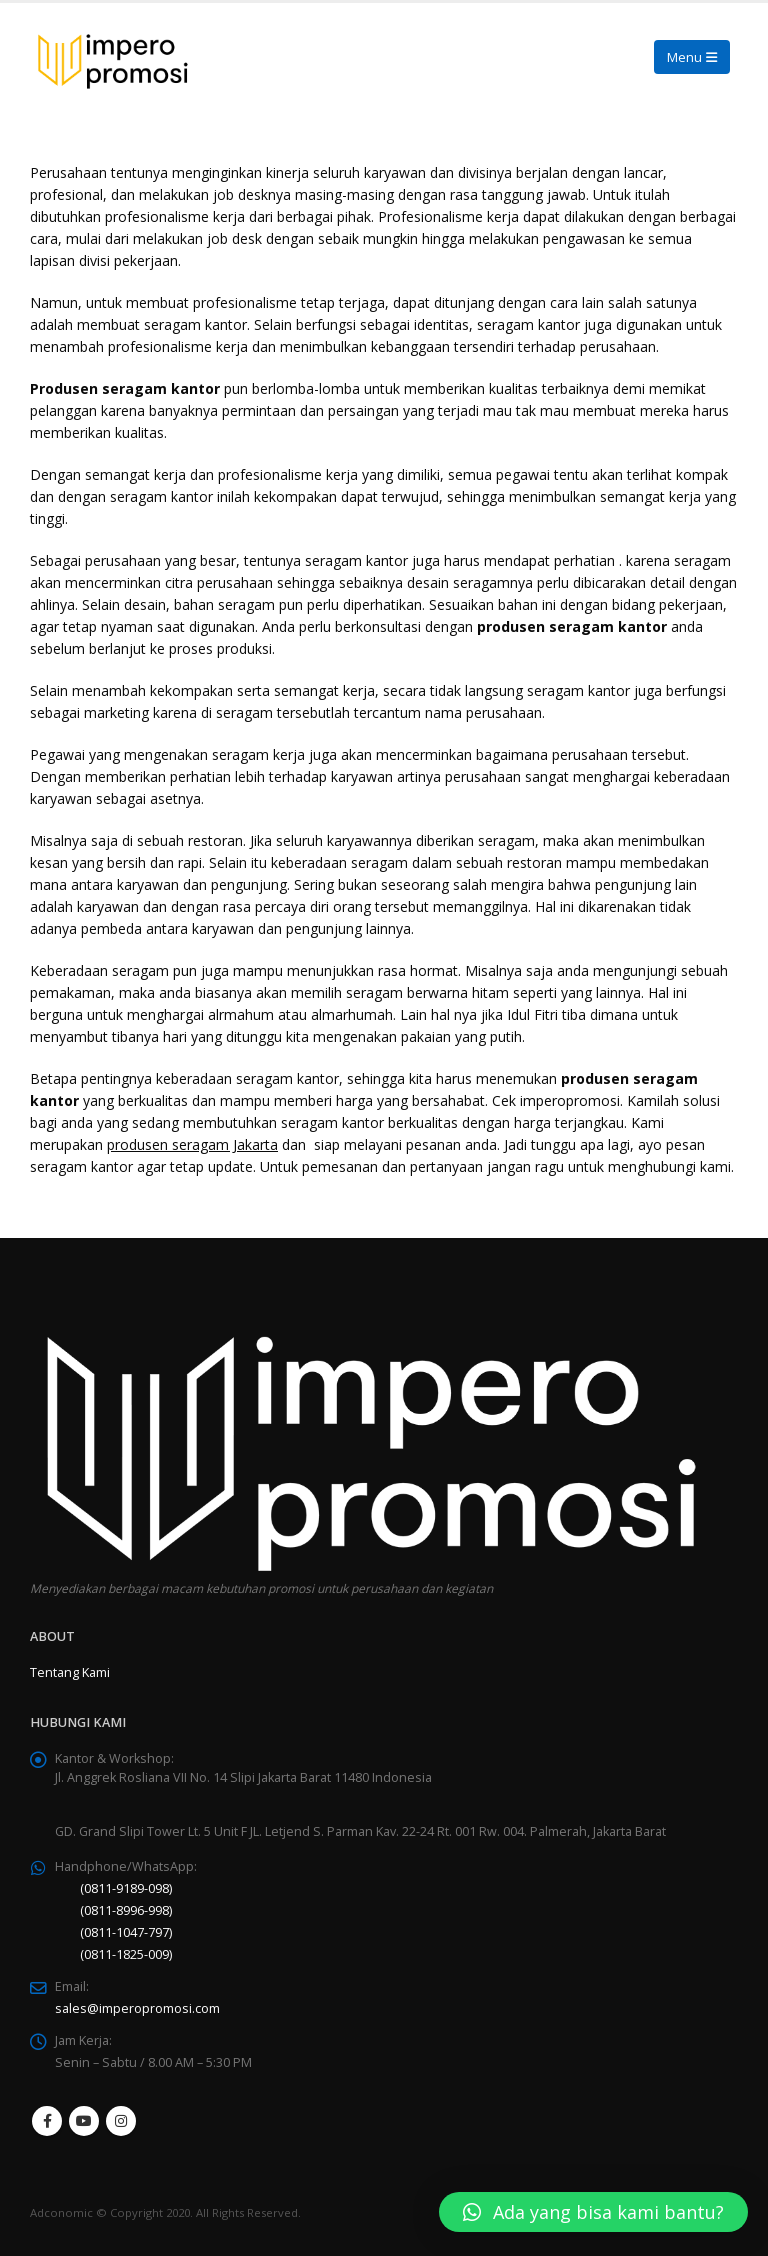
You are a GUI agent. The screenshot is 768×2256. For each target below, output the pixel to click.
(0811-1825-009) (126, 1954)
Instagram (121, 2121)
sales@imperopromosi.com (137, 2008)
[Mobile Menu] (692, 57)
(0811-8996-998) (126, 1910)
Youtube (84, 2121)
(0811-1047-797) (126, 1932)
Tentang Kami (70, 1672)
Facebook (47, 2121)
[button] (593, 2212)
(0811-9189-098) (126, 1888)
